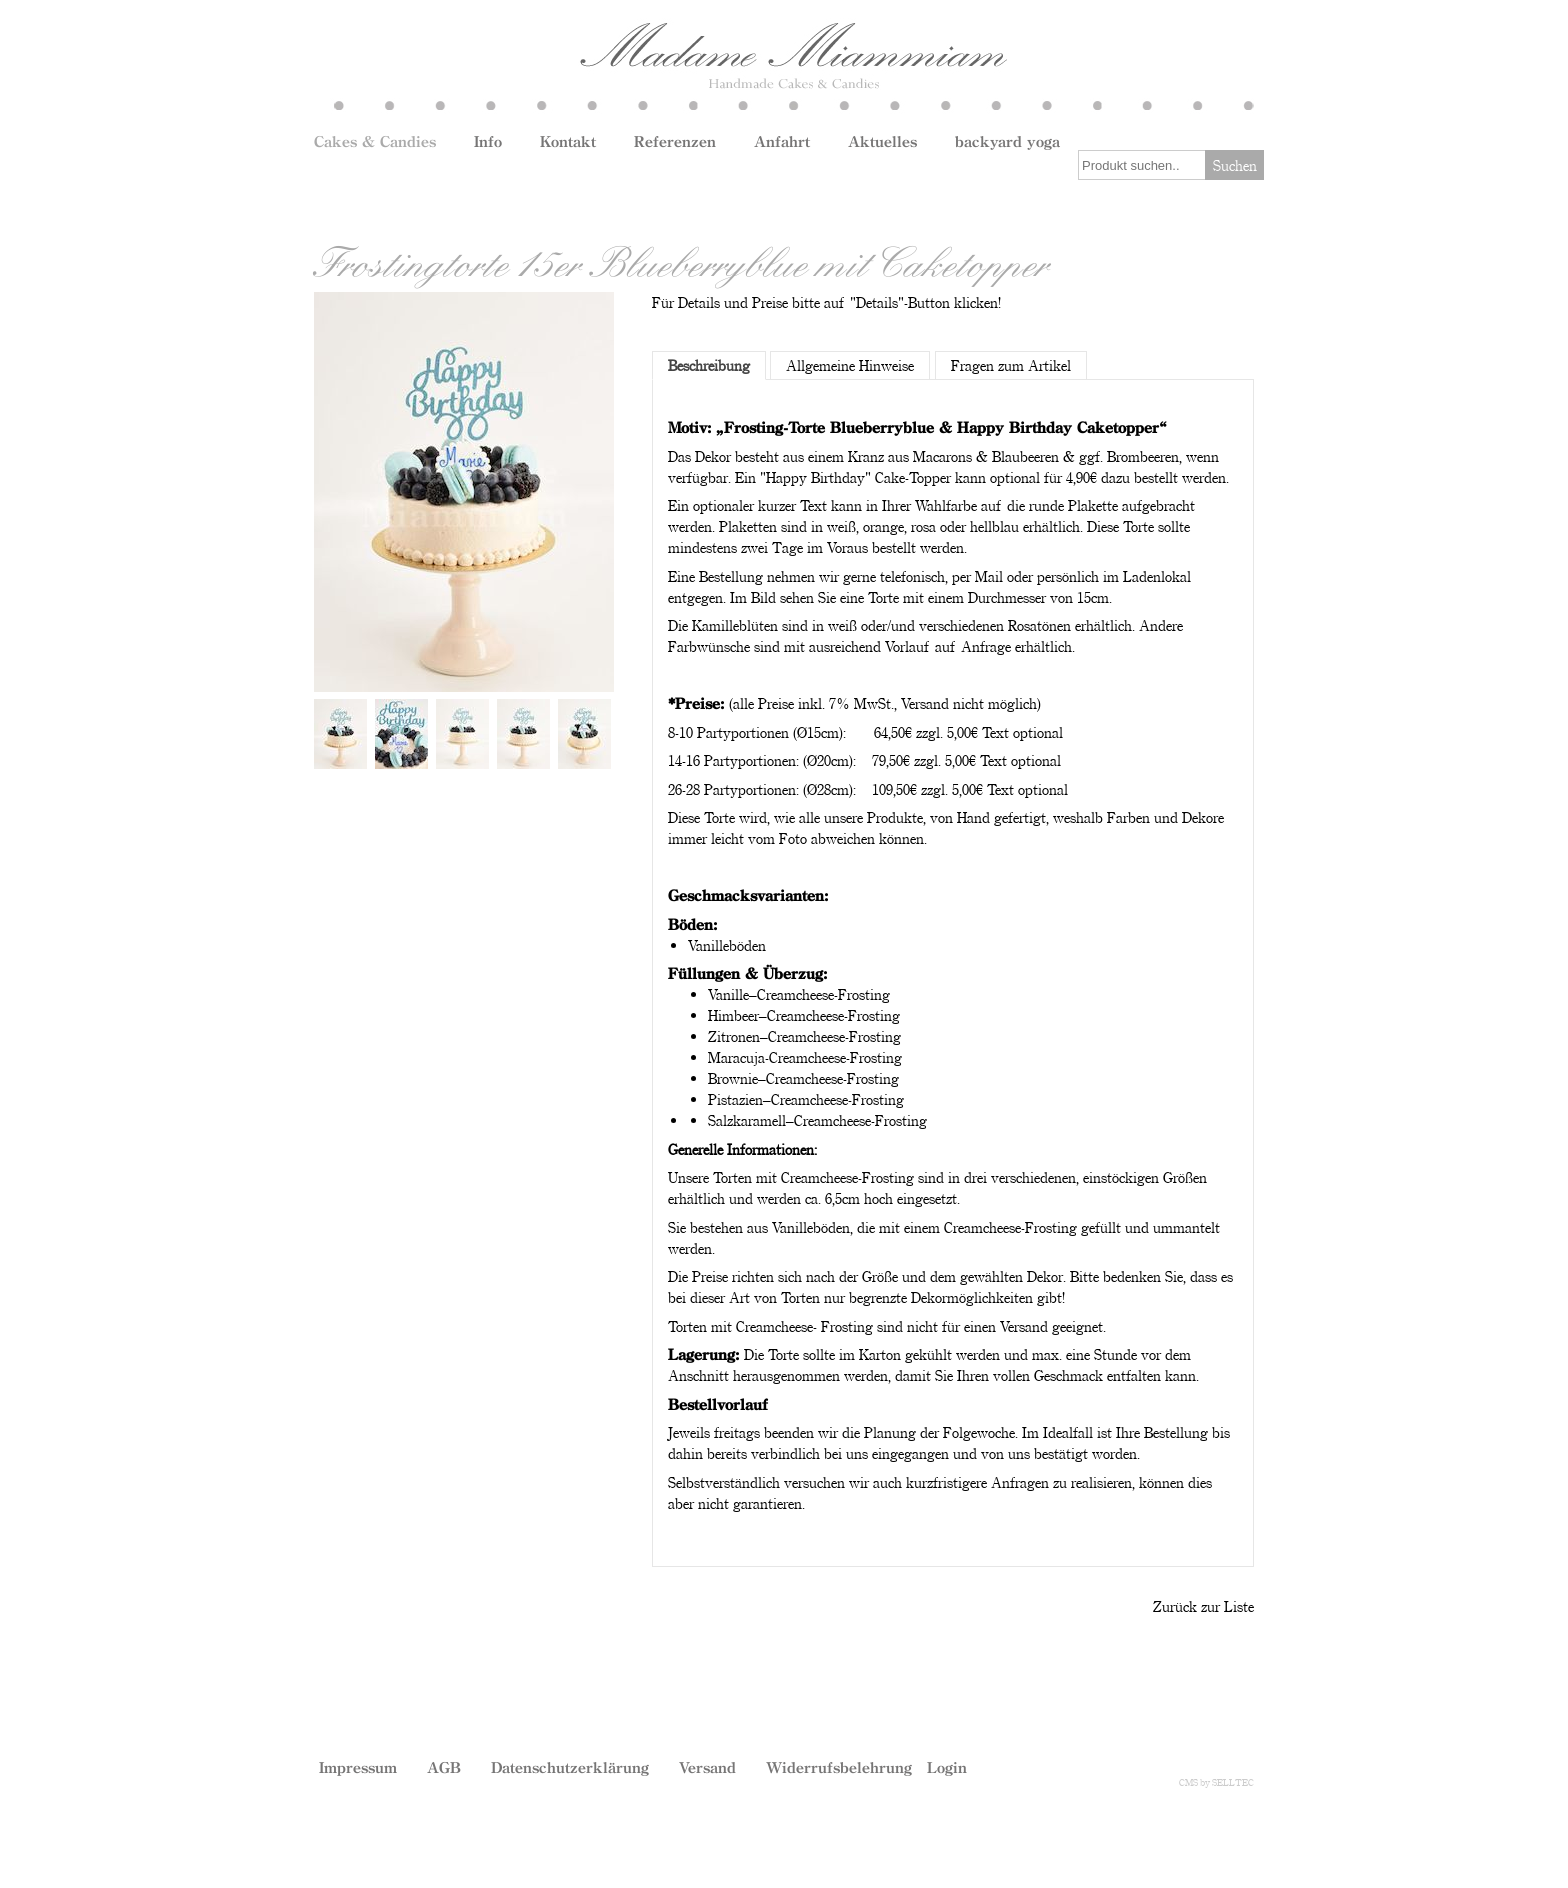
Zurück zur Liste (1203, 1606)
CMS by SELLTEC (1216, 1782)
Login (947, 1767)
